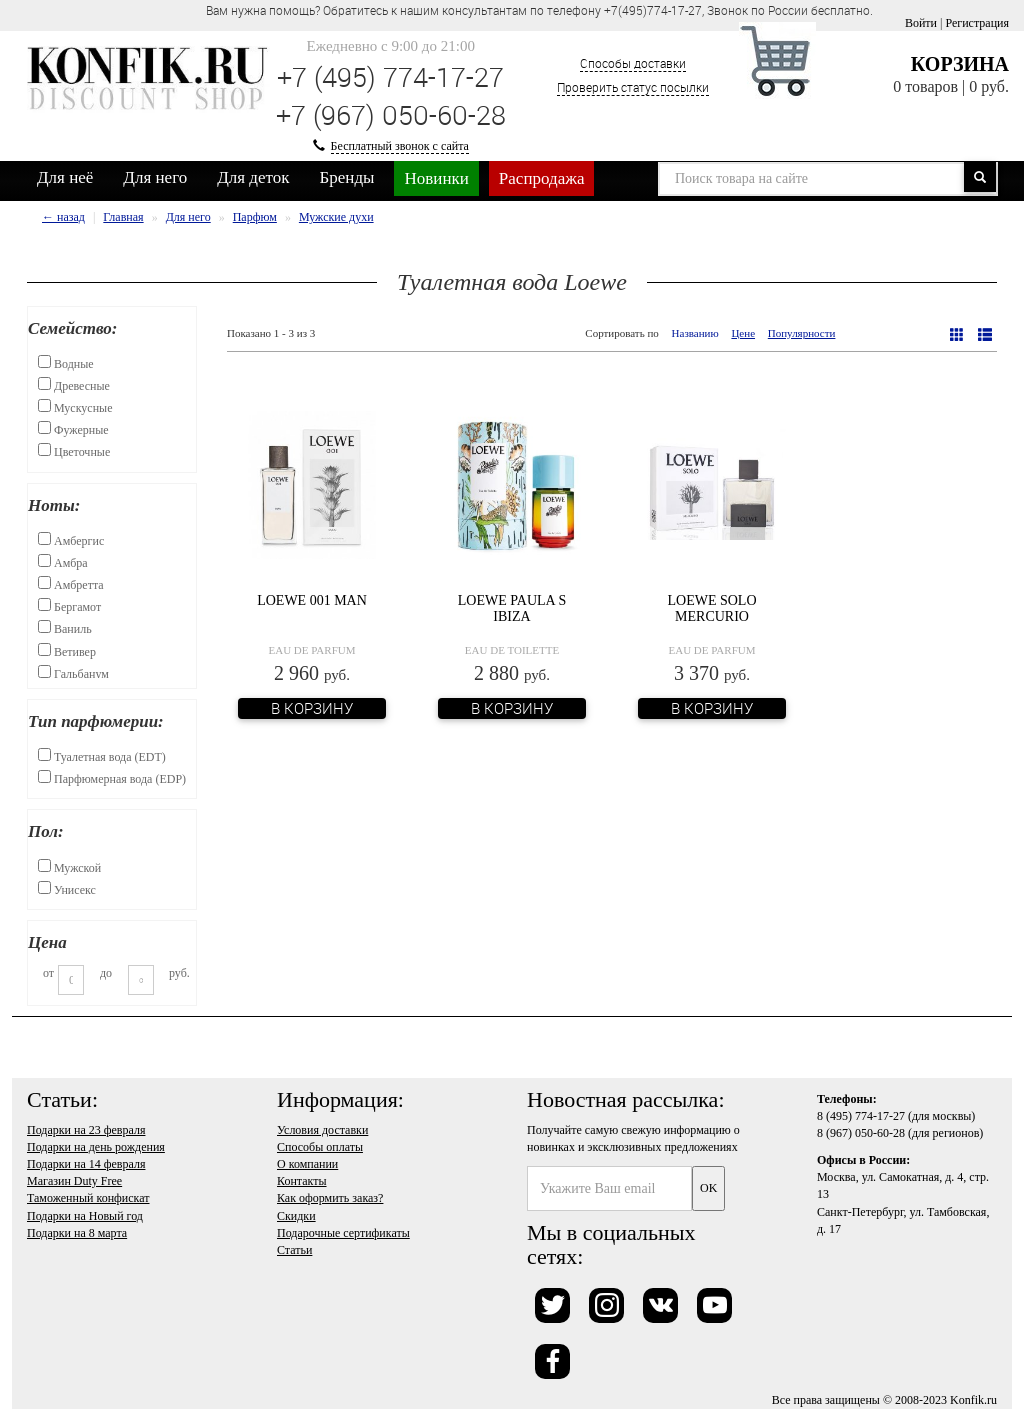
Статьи (294, 1250)
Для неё (65, 177)
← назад (63, 217)
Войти (921, 23)
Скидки (296, 1216)
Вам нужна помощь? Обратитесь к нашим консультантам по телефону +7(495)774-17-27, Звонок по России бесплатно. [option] (539, 10)
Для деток (253, 177)
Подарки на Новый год (85, 1216)
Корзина (960, 64)
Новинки (436, 178)
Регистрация (977, 23)
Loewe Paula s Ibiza (512, 608)
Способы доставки (633, 63)
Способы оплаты (320, 1147)
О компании (307, 1164)
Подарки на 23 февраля (86, 1130)
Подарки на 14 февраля (86, 1164)
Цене (743, 333)
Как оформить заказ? (330, 1198)
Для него (155, 177)
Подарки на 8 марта (77, 1233)
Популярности (802, 333)
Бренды (347, 177)
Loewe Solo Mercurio (711, 608)
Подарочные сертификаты (343, 1233)
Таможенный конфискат (88, 1198)
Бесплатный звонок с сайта (400, 146)
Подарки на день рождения (96, 1147)
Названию (695, 333)
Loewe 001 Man (312, 600)
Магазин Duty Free (74, 1181)
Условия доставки (322, 1130)
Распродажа (542, 178)
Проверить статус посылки (633, 87)
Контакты (302, 1181)
